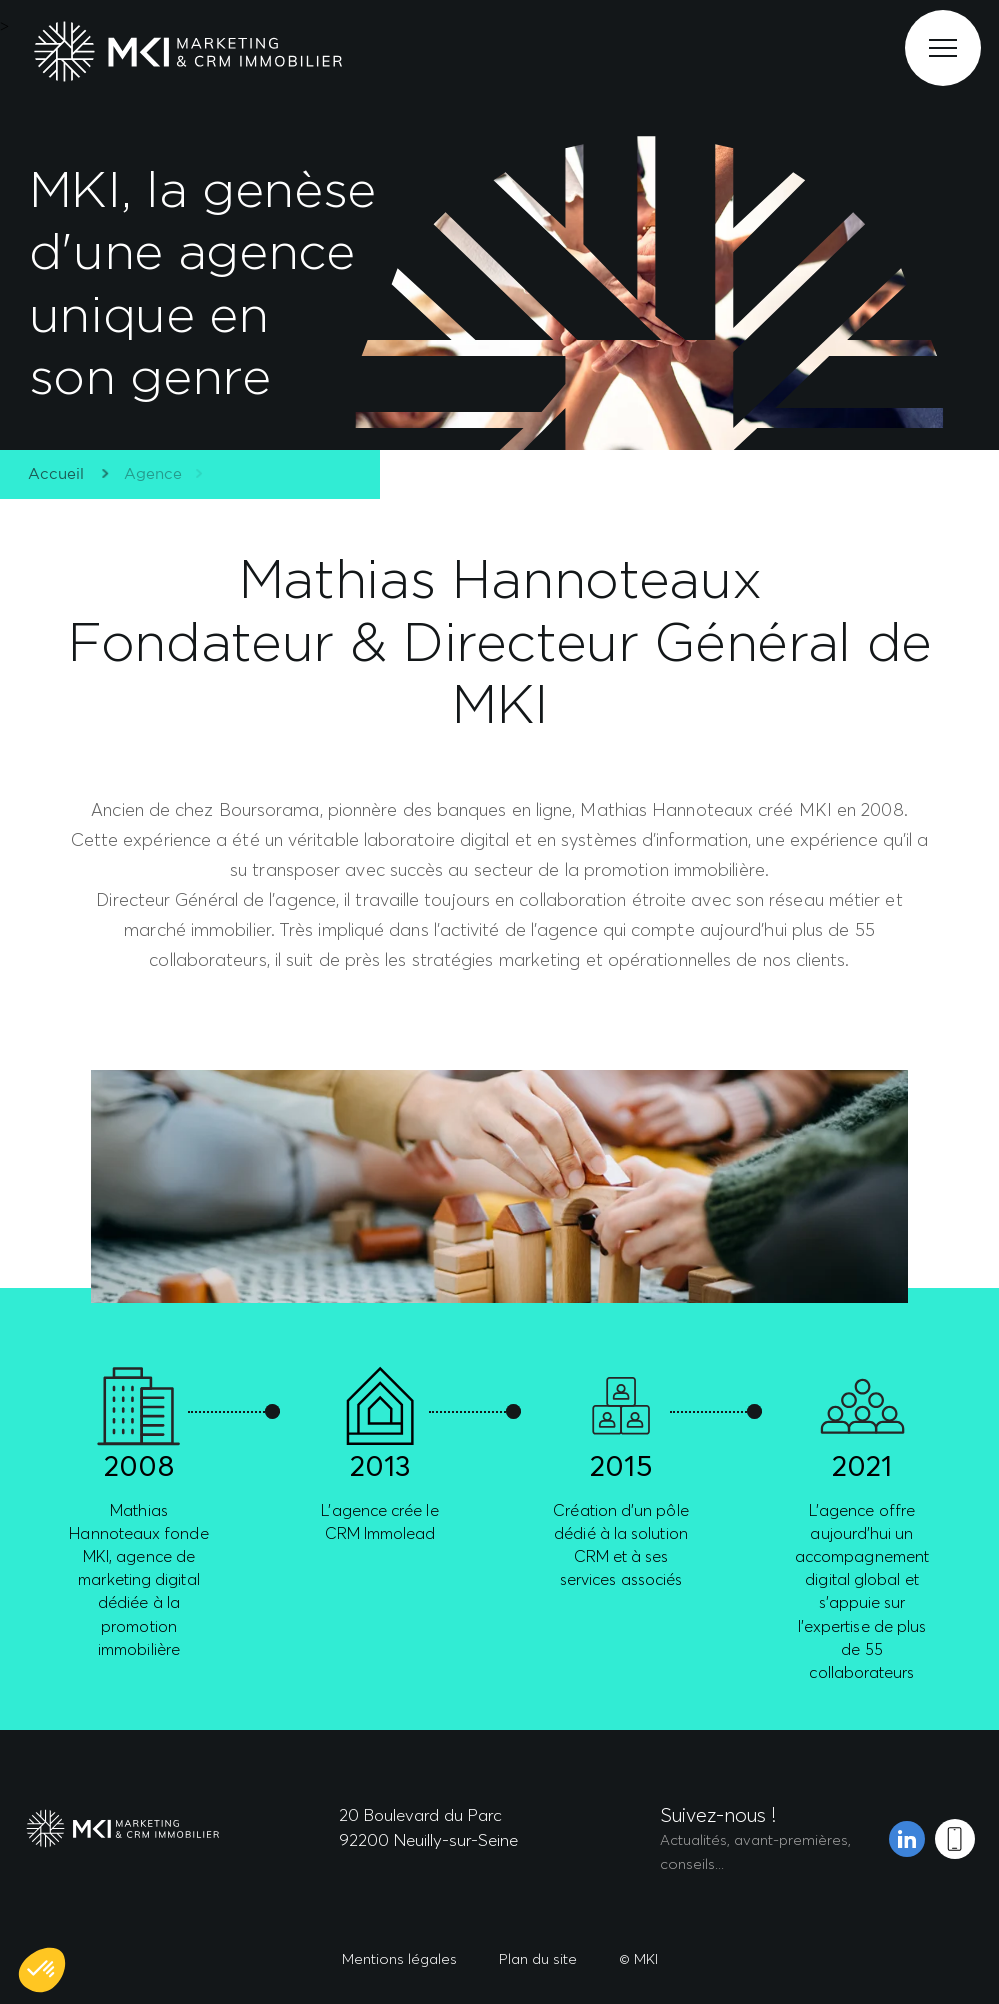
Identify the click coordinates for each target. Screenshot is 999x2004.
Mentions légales (399, 1958)
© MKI (638, 1958)
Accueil (52, 474)
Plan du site (538, 1958)
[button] (42, 1970)
